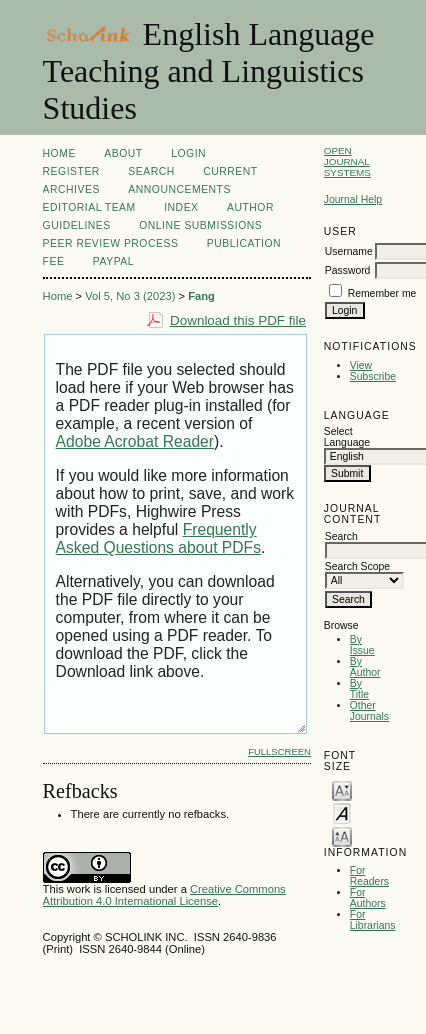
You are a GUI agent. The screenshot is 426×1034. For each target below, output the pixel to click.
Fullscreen (279, 751)
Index (181, 207)
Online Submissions (200, 225)
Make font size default (342, 812)
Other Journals (369, 711)
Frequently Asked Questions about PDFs (158, 538)
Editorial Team (89, 207)
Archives (71, 189)
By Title (359, 689)
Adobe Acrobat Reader (135, 441)
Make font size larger (342, 835)
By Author (365, 667)
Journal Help (353, 199)
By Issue (362, 645)
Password (348, 270)
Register (71, 171)
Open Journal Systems (347, 161)
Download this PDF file (238, 320)
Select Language (347, 437)
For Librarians (373, 920)
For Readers (369, 876)
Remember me (382, 293)
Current (230, 171)
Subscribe (373, 376)
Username (349, 251)
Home (59, 153)
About (123, 153)
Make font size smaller (342, 789)
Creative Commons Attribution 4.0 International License (164, 895)
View (361, 365)
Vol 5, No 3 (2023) (130, 296)
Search (151, 171)
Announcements (179, 189)
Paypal (113, 261)
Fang (201, 296)
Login (188, 153)
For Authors (368, 898)
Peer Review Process (111, 243)
